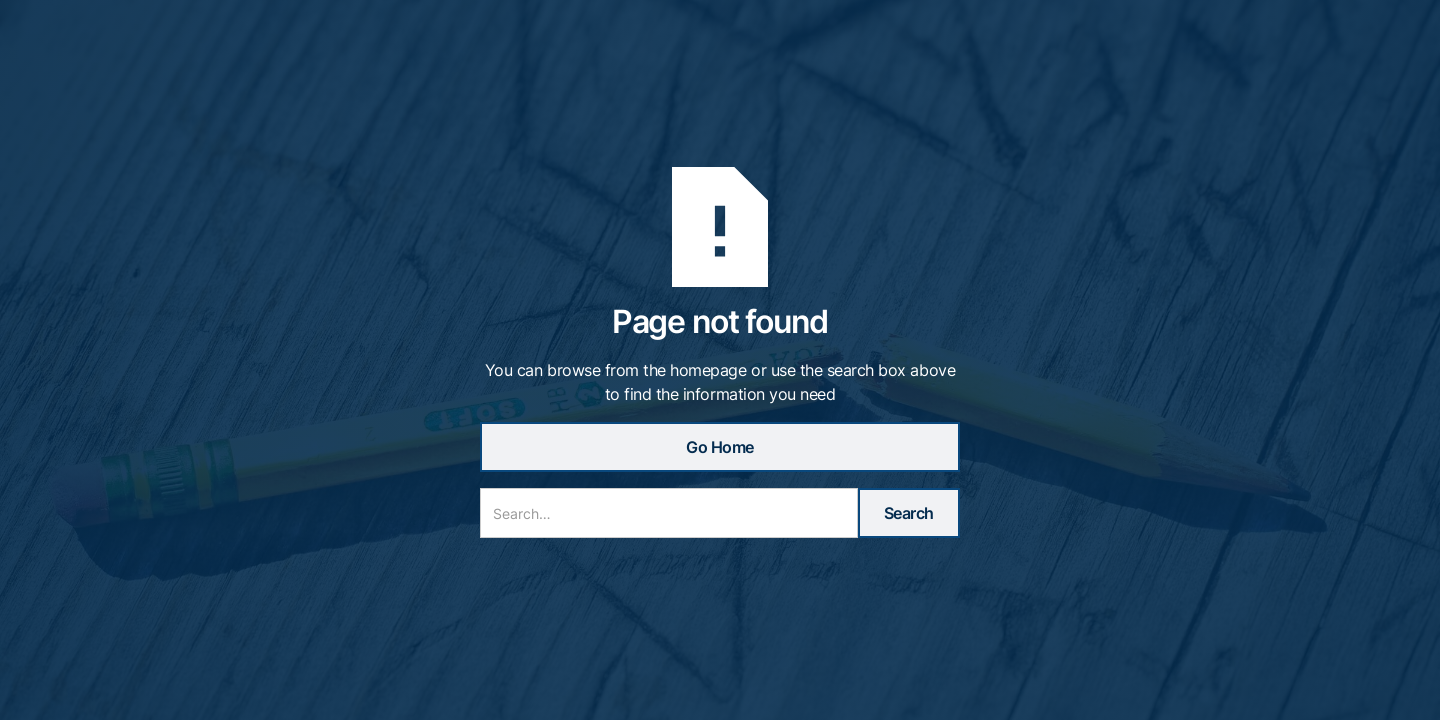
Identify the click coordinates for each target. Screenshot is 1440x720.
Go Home (720, 447)
